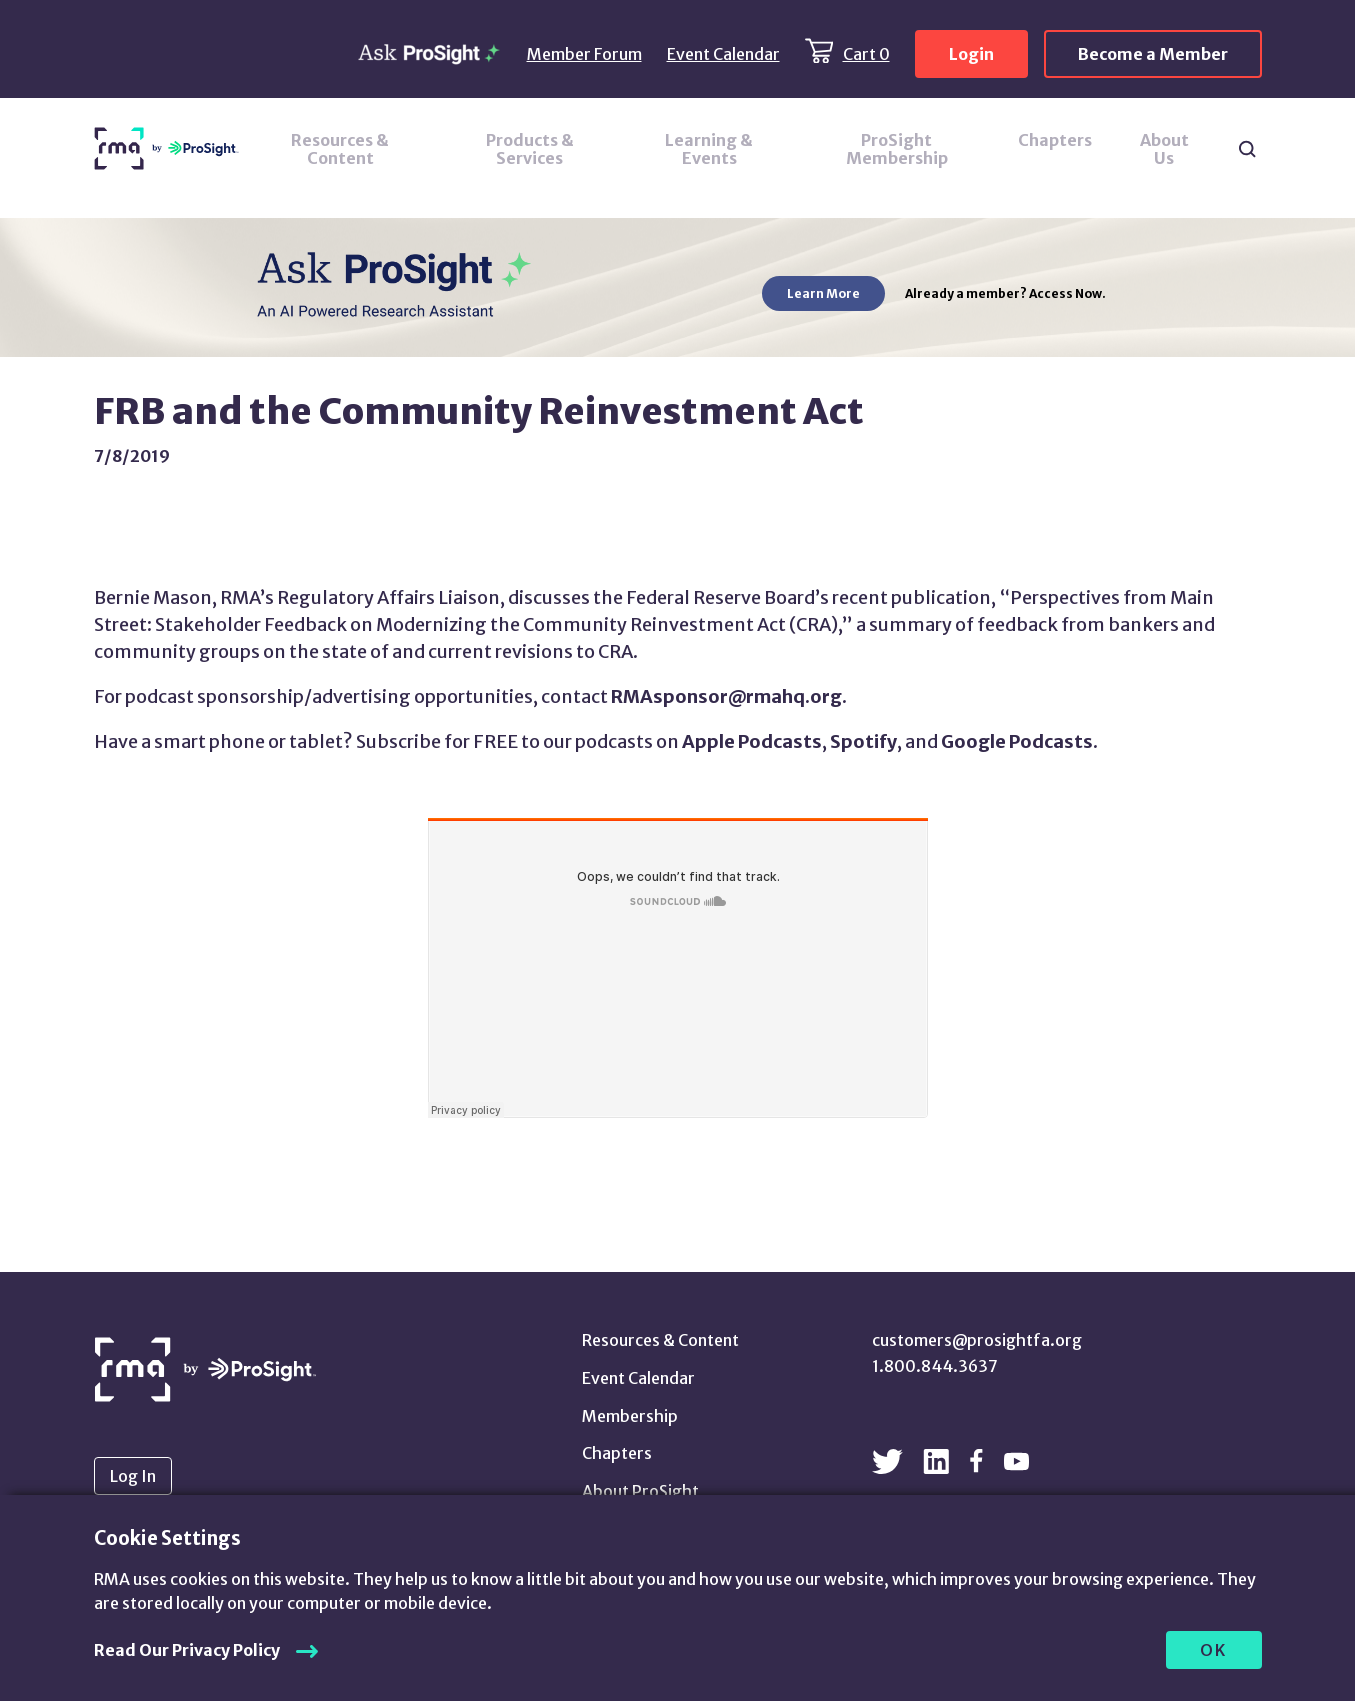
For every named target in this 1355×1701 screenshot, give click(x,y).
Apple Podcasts (752, 741)
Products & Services (530, 149)
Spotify (863, 741)
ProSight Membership (897, 149)
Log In (133, 1476)
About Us (1164, 149)
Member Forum (584, 54)
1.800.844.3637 (935, 1366)
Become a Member (1153, 54)
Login (971, 54)
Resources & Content (340, 149)
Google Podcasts (1017, 741)
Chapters (1055, 140)
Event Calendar (723, 54)
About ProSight (640, 1491)
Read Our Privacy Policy (187, 1650)
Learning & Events (709, 149)
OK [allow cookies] (1213, 1650)
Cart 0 (866, 54)
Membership (630, 1416)
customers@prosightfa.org (977, 1340)
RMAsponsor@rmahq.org (726, 696)
